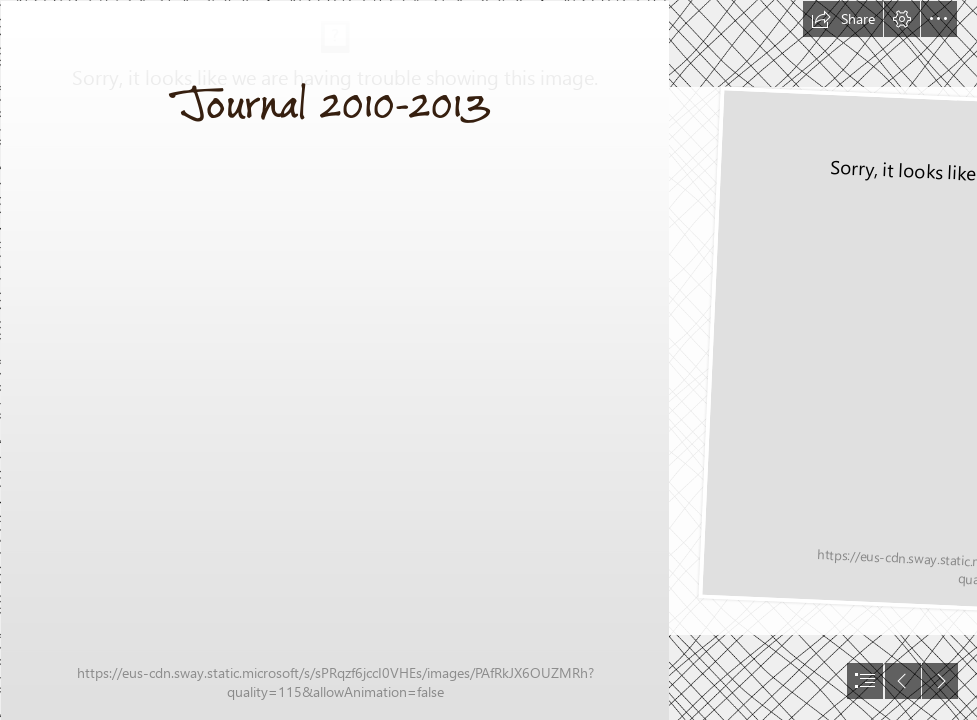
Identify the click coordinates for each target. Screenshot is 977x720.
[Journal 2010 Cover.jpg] (334, 360)
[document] (488, 360)
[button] (843, 19)
